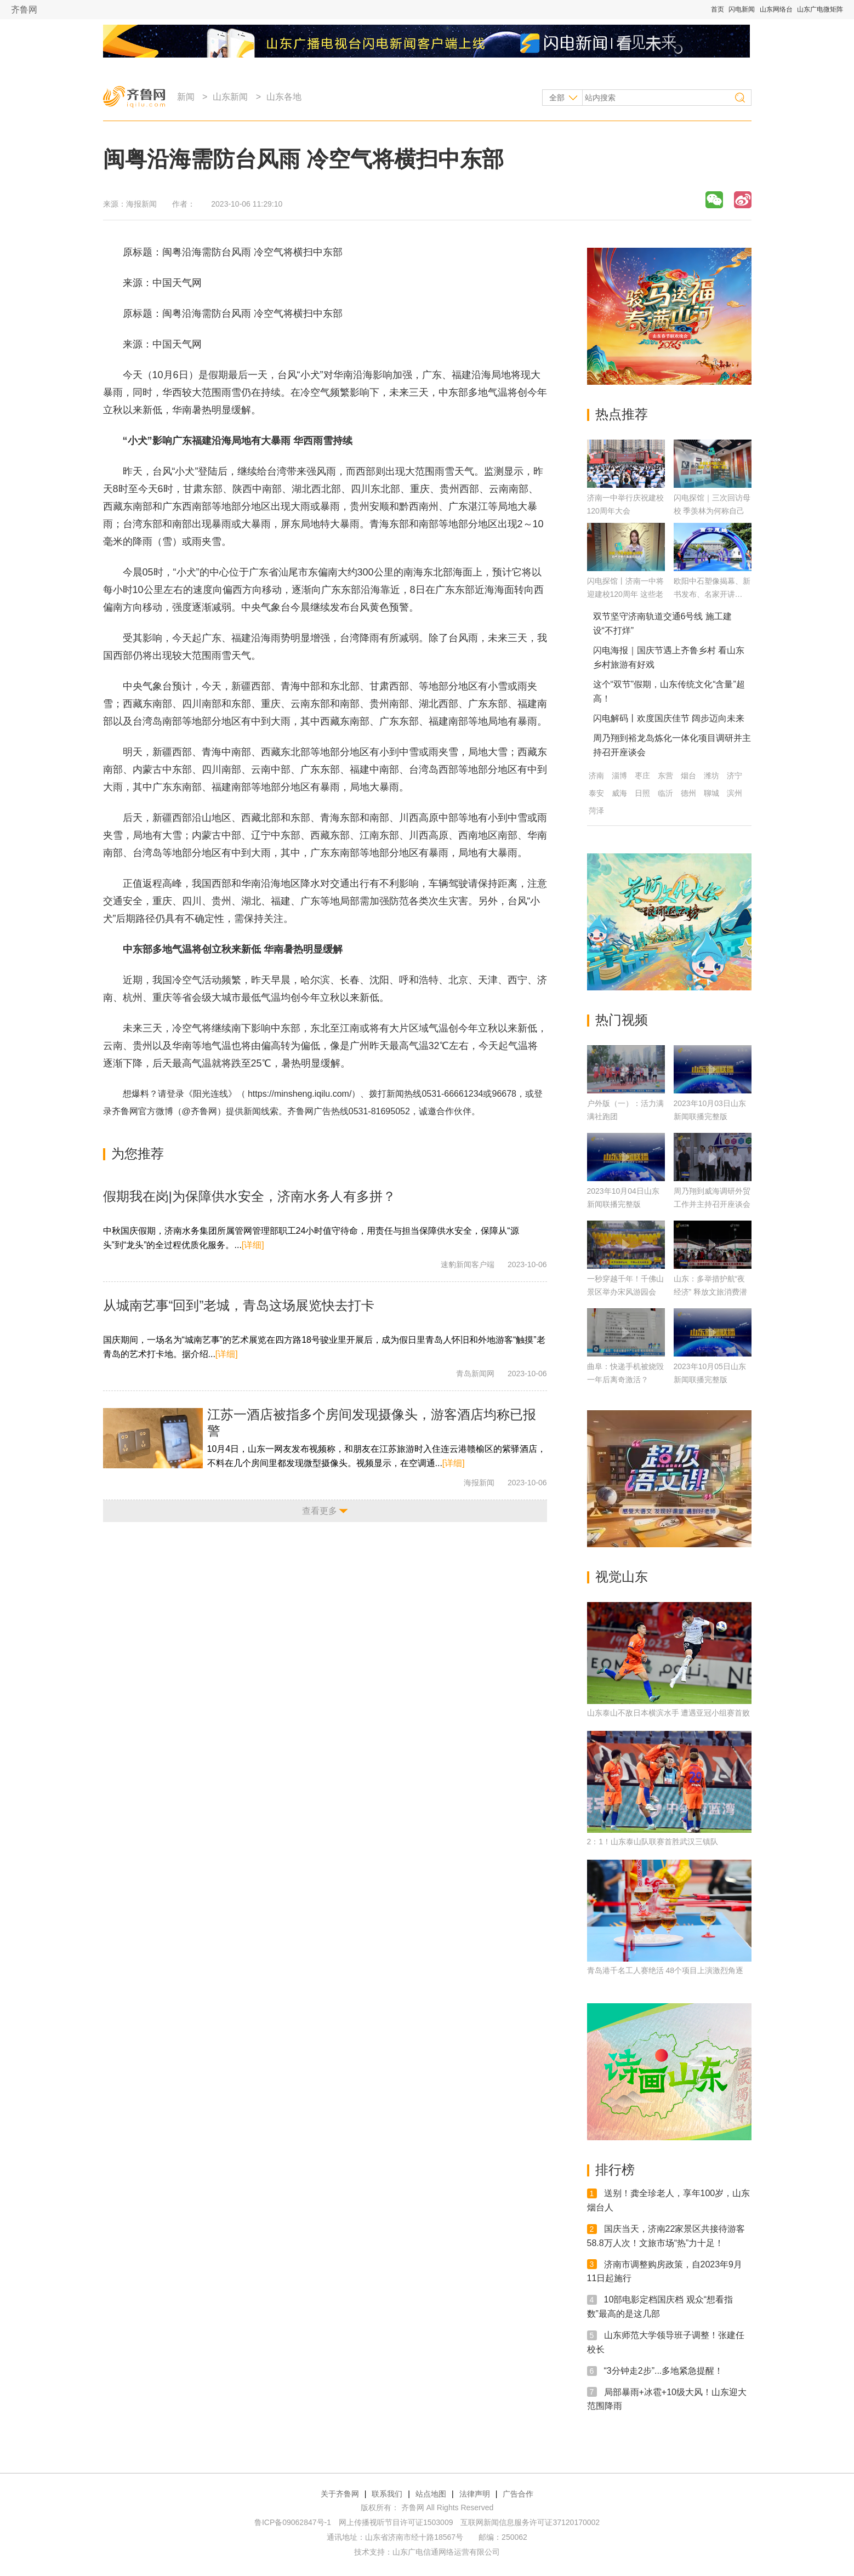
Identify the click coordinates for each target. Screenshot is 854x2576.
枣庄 (642, 775)
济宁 (734, 775)
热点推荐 (621, 414)
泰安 (596, 793)
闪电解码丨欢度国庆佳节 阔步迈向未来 (668, 718)
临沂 (665, 793)
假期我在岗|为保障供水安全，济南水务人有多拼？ (249, 1196)
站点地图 (430, 2493)
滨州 (734, 793)
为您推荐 (137, 1153)
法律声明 (474, 2493)
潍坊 (711, 775)
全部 (557, 97)
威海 (619, 793)
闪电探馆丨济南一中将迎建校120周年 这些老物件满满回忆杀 (625, 594)
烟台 (688, 775)
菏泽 (596, 810)
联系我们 (387, 2493)
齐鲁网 (24, 9)
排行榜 (615, 2169)
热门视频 (621, 1019)
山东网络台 (776, 9)
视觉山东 (621, 1576)
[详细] (253, 1245)
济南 (596, 775)
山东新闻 (230, 96)
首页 (717, 9)
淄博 (619, 775)
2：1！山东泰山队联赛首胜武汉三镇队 (653, 1841)
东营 (665, 775)
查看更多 (319, 1510)
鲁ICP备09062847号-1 (292, 2522)
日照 (642, 793)
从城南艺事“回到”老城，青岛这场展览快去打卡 (239, 1305)
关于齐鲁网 (340, 2493)
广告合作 (518, 2493)
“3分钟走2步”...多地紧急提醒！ (664, 2370)
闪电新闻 (741, 9)
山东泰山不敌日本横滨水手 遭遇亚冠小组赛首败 (668, 1712)
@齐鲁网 (199, 1111)
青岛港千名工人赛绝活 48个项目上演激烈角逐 (665, 1970)
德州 (688, 793)
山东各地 (283, 96)
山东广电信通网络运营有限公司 (446, 2551)
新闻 (186, 96)
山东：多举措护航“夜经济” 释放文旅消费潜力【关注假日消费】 (711, 1291)
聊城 (711, 793)
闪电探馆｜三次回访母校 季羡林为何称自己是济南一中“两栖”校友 (712, 510)
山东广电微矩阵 (820, 9)
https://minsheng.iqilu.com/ (299, 1093)
